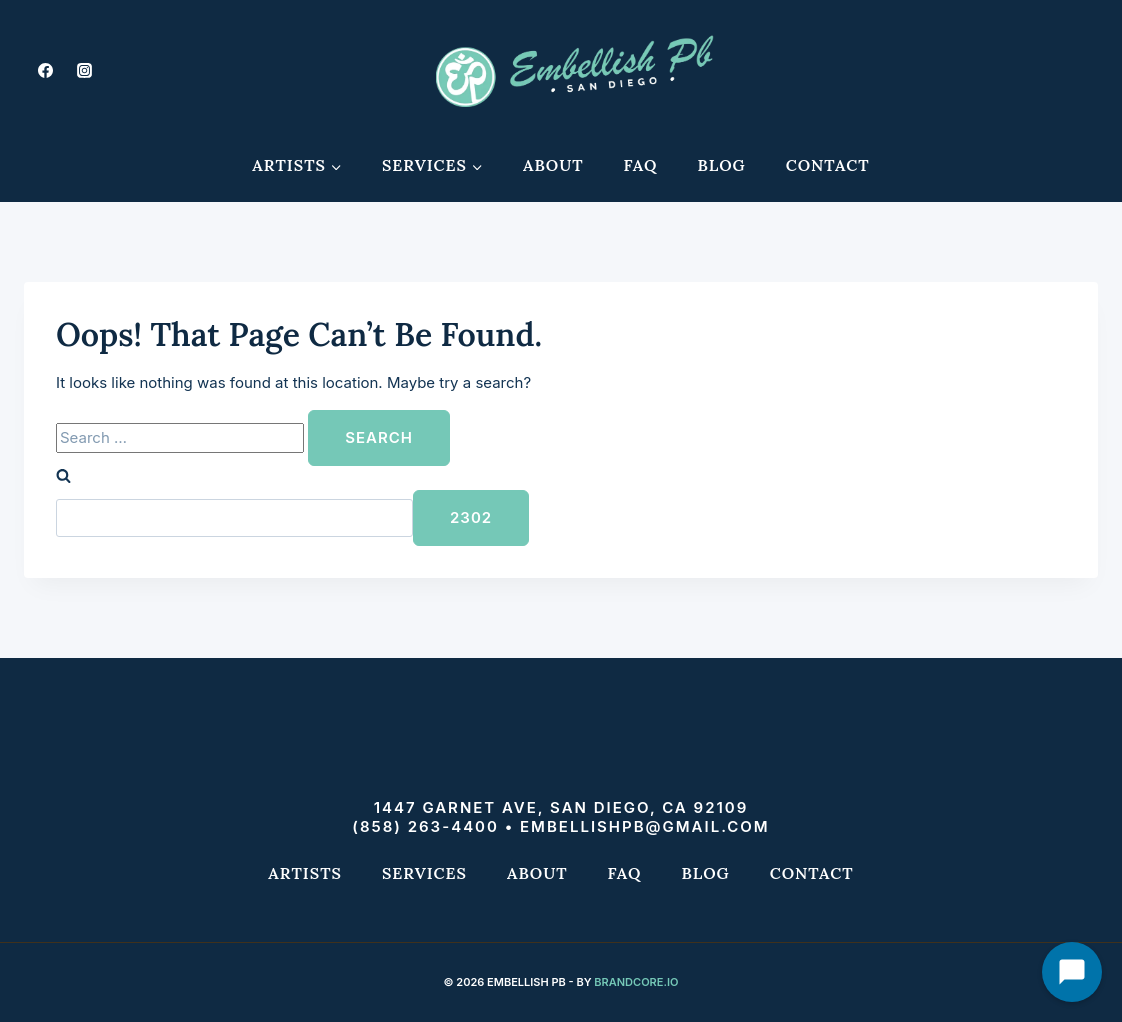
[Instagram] (84, 70)
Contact (828, 165)
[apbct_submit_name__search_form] (471, 518)
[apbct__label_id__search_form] (234, 518)
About (553, 165)
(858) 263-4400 (425, 826)
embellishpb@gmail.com (645, 826)
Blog (722, 165)
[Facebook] (45, 70)
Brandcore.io (636, 982)
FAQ (641, 165)
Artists (305, 873)
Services (424, 873)
